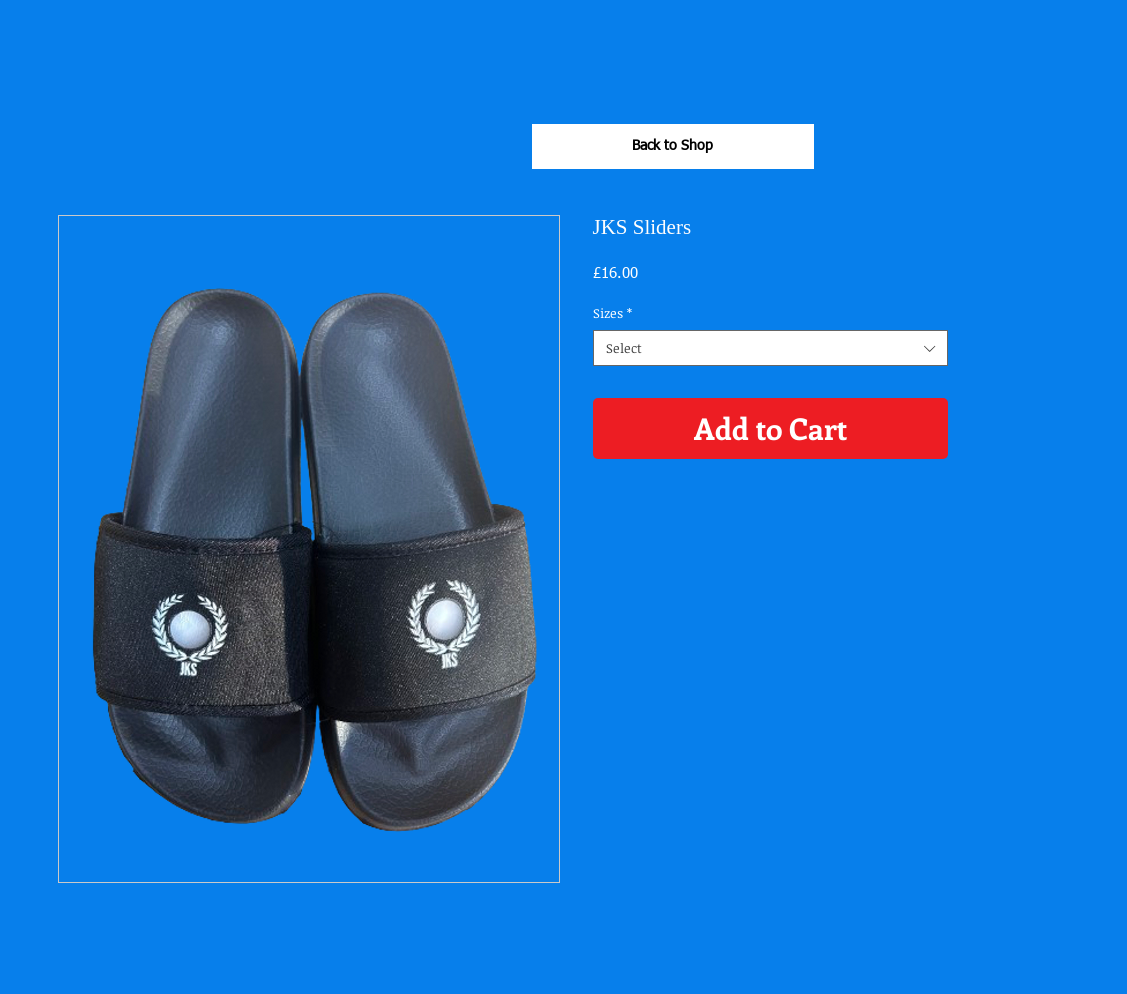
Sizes (612, 313)
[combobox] (770, 348)
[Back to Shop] (673, 146)
